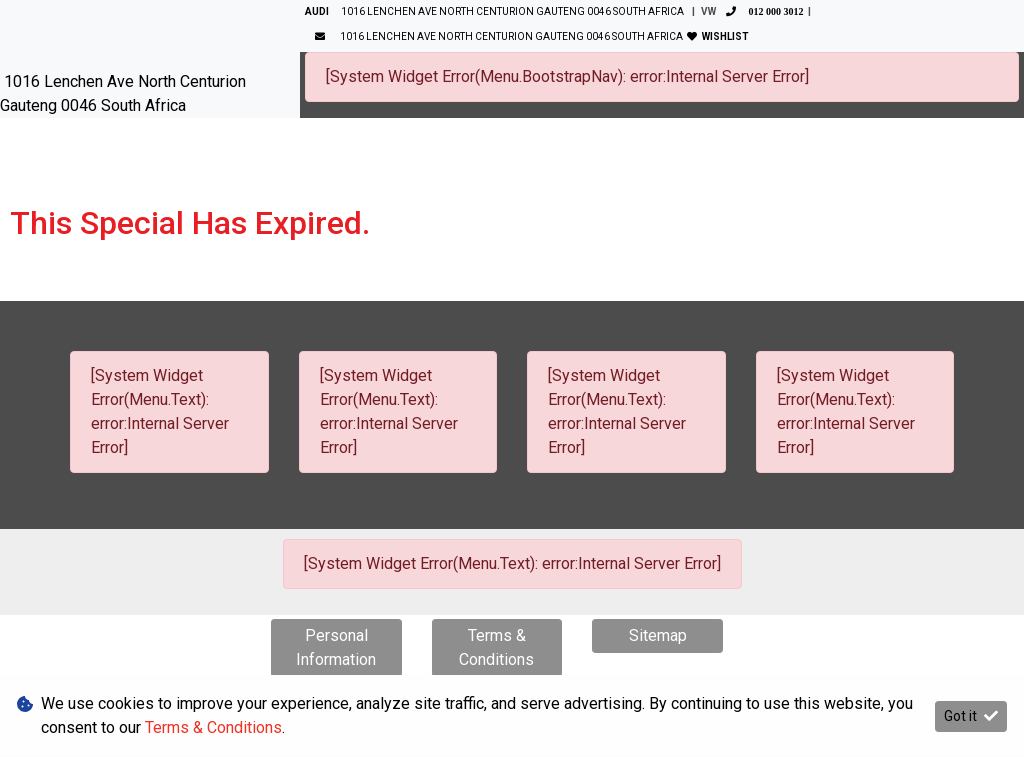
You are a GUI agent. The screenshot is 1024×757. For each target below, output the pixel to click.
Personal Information (336, 647)
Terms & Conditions (496, 647)
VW (754, 11)
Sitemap (658, 635)
